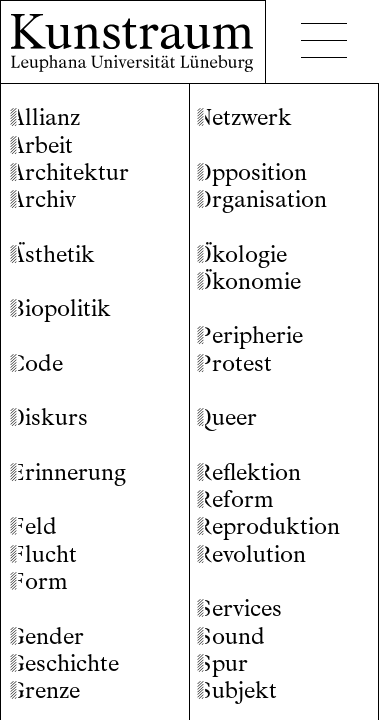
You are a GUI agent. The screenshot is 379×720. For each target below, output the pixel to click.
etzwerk (244, 117)
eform (235, 499)
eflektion (249, 472)
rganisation (262, 199)
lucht (43, 554)
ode (36, 363)
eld (33, 526)
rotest (234, 363)
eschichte (64, 663)
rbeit (41, 145)
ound (231, 636)
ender (47, 636)
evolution (251, 554)
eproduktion (268, 526)
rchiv (43, 199)
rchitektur (69, 172)
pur (222, 663)
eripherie (250, 335)
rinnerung (68, 472)
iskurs (49, 417)
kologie (242, 254)
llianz (45, 117)
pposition (252, 172)
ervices (239, 608)
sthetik (52, 254)
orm (39, 581)
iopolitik (60, 308)
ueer (227, 417)
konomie (249, 281)
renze (45, 690)
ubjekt (237, 690)
